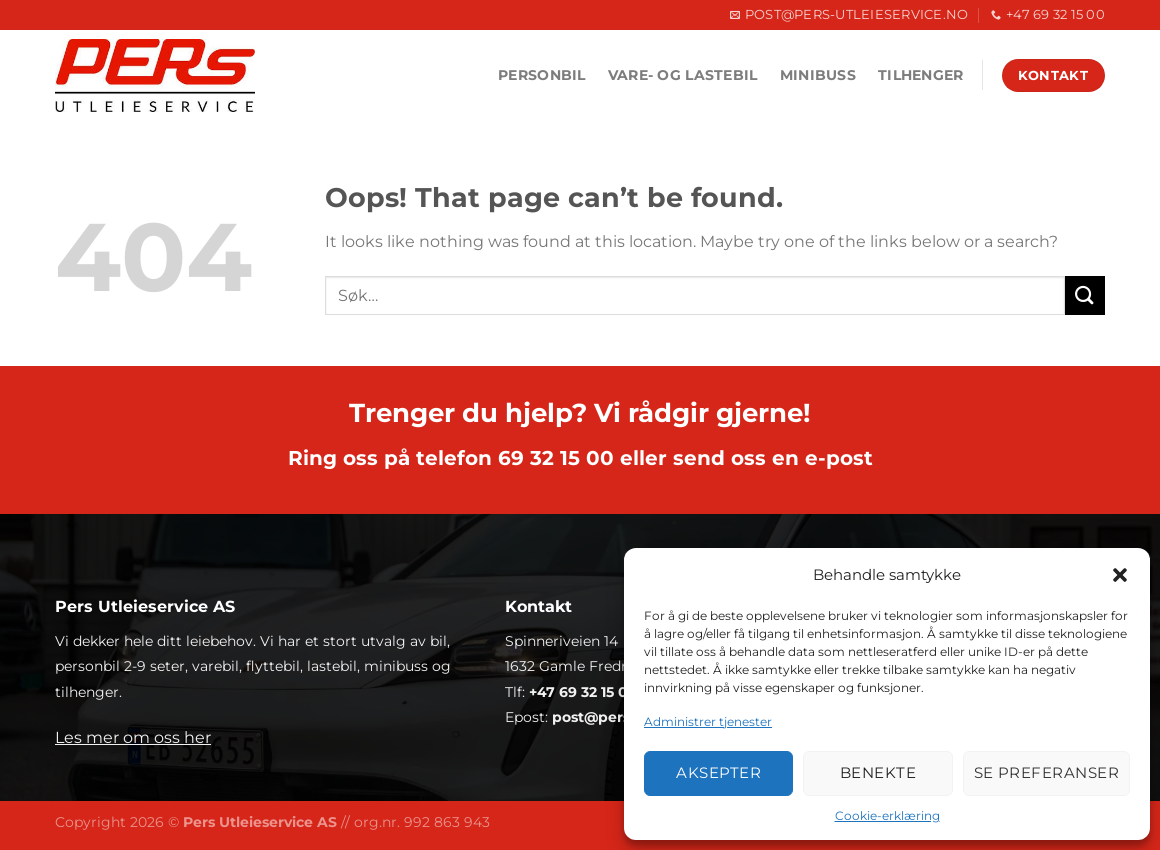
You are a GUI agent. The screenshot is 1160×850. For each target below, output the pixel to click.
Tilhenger (921, 75)
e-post (839, 458)
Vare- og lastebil (683, 75)
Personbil (542, 75)
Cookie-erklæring (887, 815)
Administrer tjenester (708, 721)
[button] (1120, 575)
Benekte (878, 772)
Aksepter (718, 772)
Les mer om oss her (133, 737)
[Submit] (1085, 295)
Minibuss (818, 75)
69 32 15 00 (556, 458)
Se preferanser (1046, 772)
